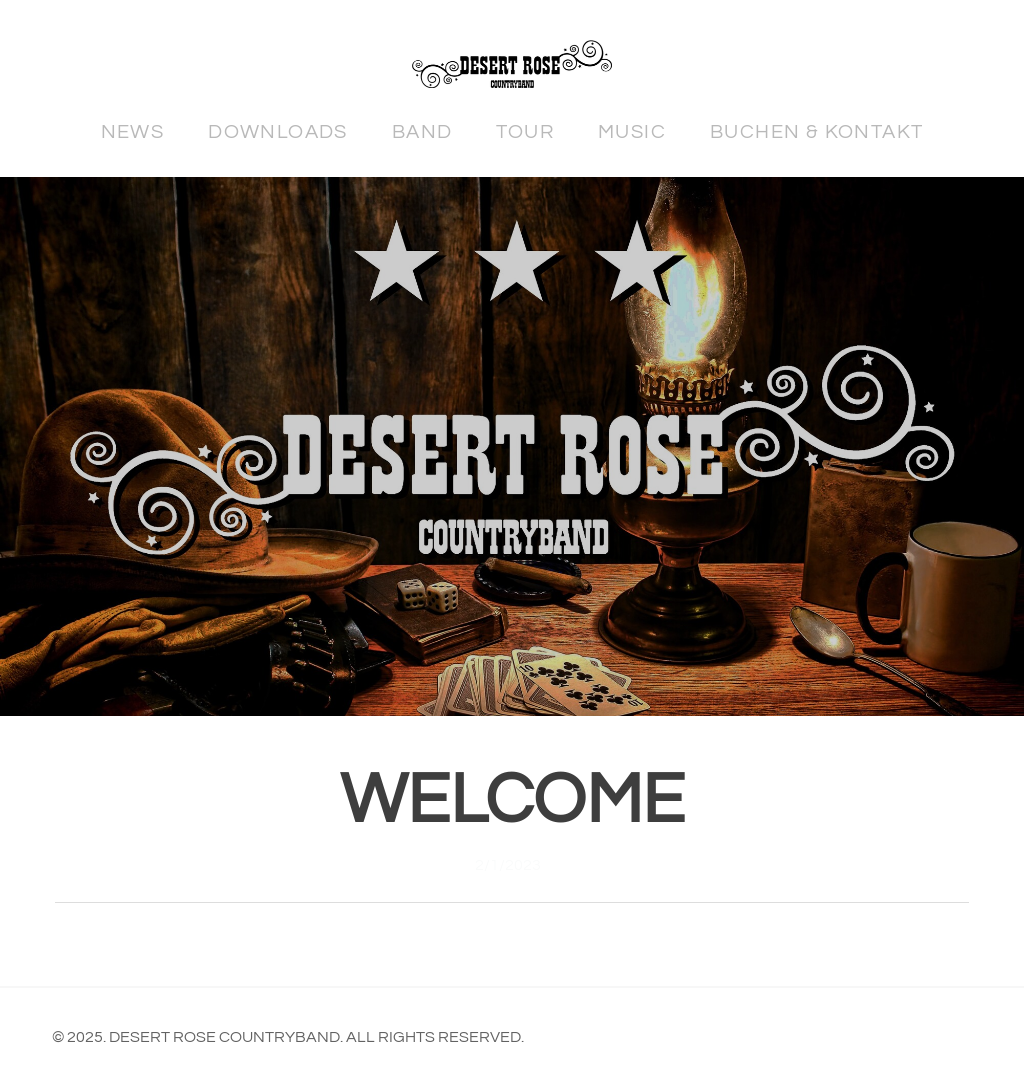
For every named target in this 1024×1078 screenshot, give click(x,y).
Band (422, 132)
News (133, 132)
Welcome (512, 801)
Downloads (278, 132)
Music (632, 132)
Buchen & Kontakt (816, 132)
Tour (525, 132)
